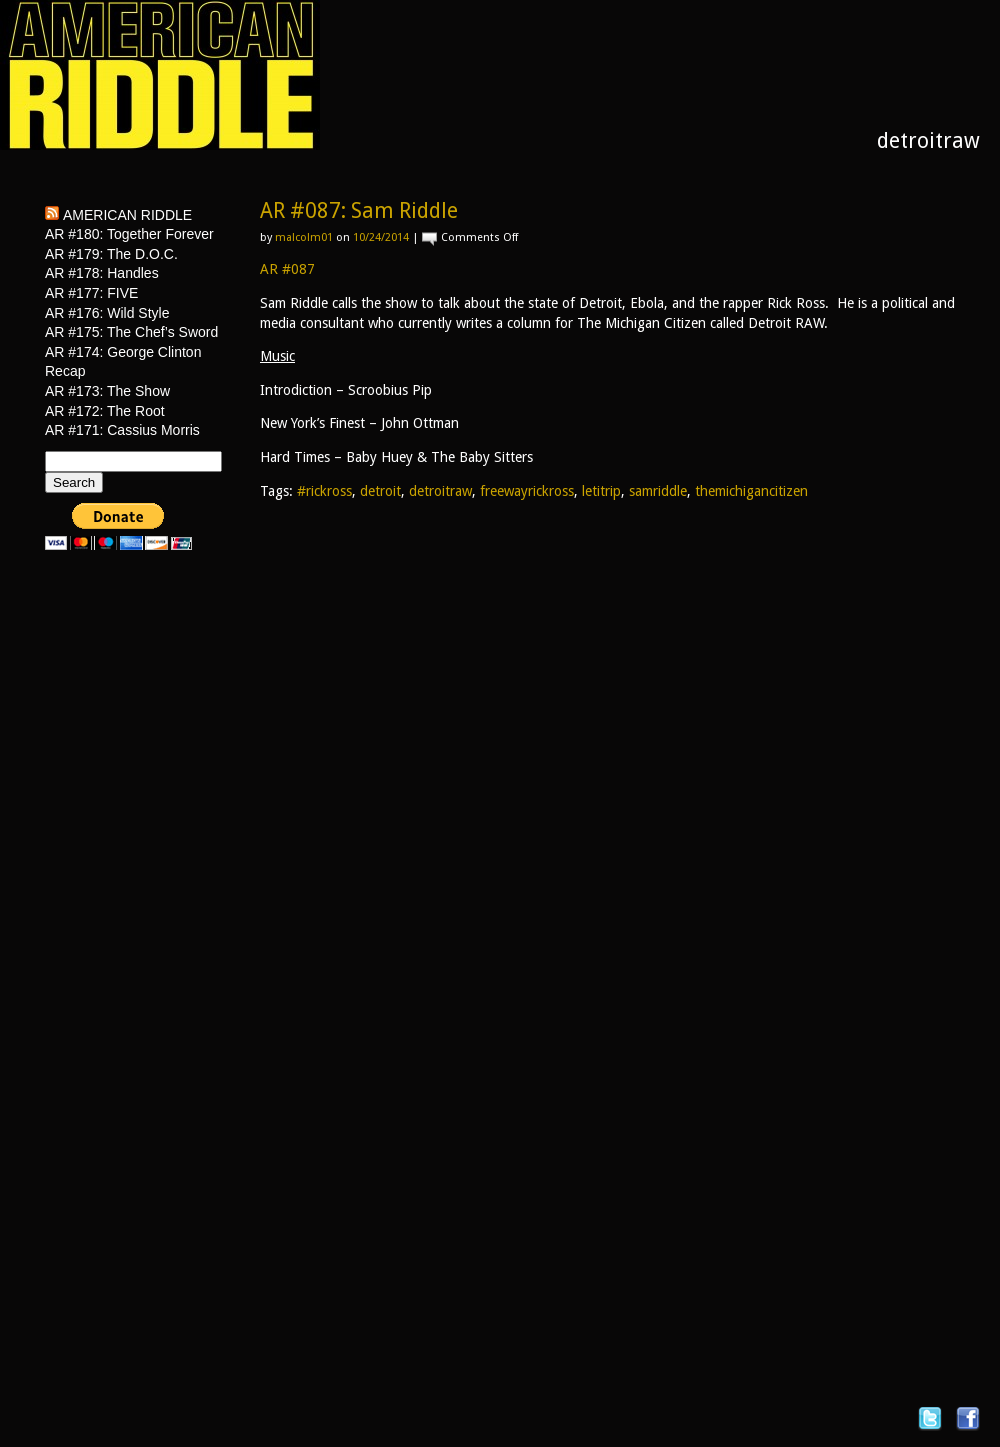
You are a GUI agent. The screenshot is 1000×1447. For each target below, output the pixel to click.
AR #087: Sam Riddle (359, 210)
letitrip (601, 491)
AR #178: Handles (102, 273)
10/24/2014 (381, 237)
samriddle (658, 491)
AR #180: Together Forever (129, 234)
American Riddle (127, 215)
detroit (380, 491)
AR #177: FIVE (91, 293)
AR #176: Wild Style (107, 313)
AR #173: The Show (107, 391)
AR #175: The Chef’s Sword (131, 332)
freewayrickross (527, 491)
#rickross (324, 491)
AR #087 (287, 269)
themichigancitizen (751, 491)
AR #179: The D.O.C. (111, 254)
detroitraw (440, 491)
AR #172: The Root (105, 411)
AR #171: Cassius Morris (122, 430)
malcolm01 (304, 237)
